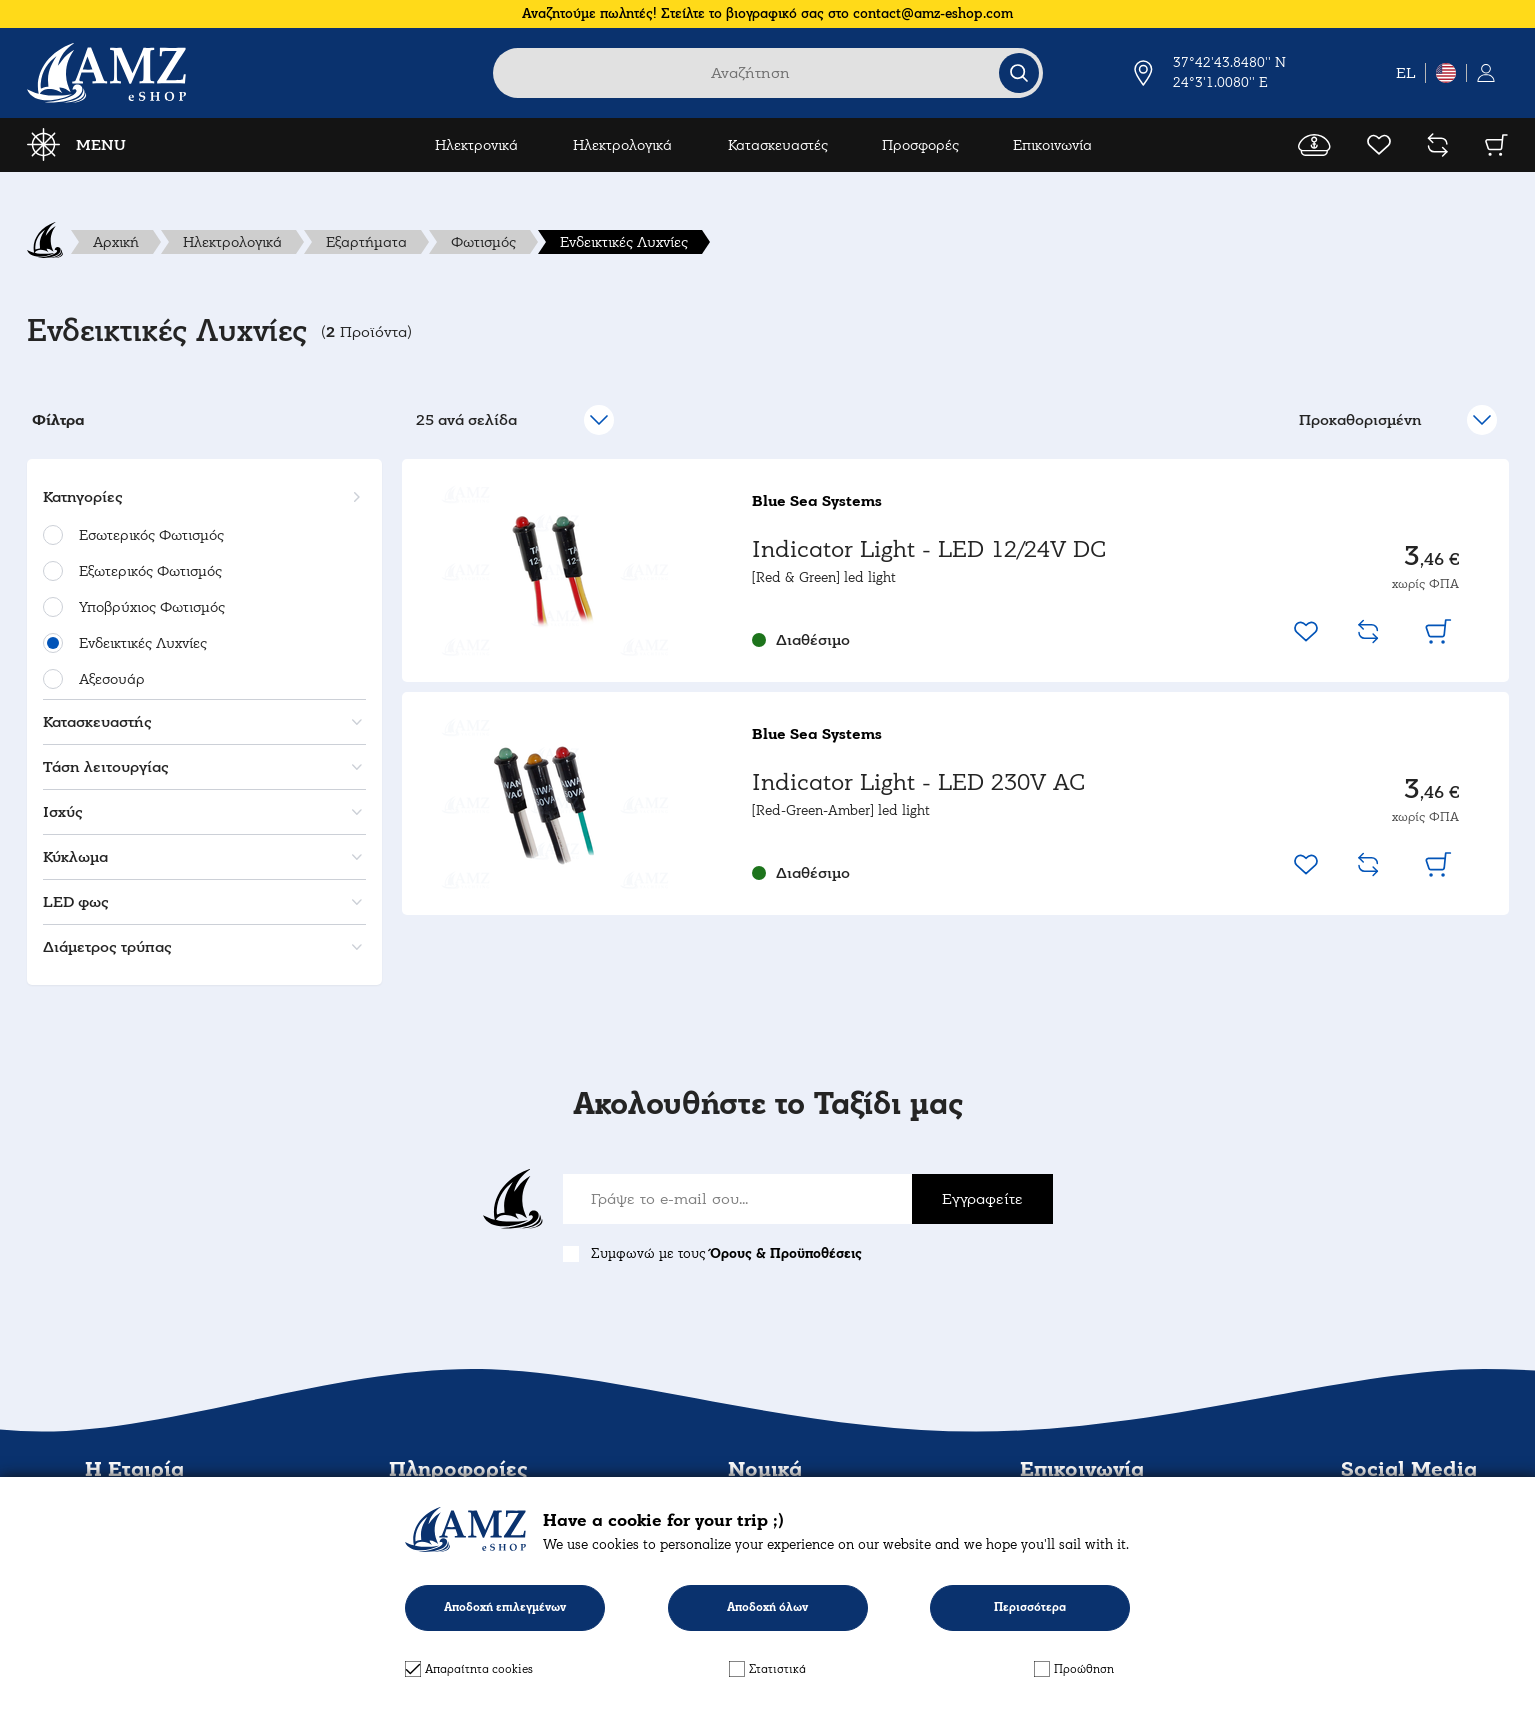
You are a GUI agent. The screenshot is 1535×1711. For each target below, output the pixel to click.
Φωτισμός (483, 242)
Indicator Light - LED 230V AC (918, 782)
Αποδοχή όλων (767, 1607)
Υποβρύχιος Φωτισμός (152, 607)
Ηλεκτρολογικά (622, 145)
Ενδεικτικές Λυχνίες (624, 242)
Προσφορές (920, 145)
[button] (201, 497)
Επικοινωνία (1052, 145)
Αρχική (116, 242)
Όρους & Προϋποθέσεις (786, 1253)
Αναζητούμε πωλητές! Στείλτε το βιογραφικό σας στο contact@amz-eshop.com (767, 13)
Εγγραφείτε (982, 1199)
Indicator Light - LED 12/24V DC (929, 549)
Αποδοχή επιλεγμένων (505, 1607)
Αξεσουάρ (112, 679)
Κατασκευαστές (778, 145)
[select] (1397, 420)
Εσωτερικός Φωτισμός (151, 535)
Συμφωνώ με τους (726, 1253)
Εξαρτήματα (366, 242)
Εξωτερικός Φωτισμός (150, 571)
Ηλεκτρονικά (476, 145)
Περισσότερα (1030, 1607)
